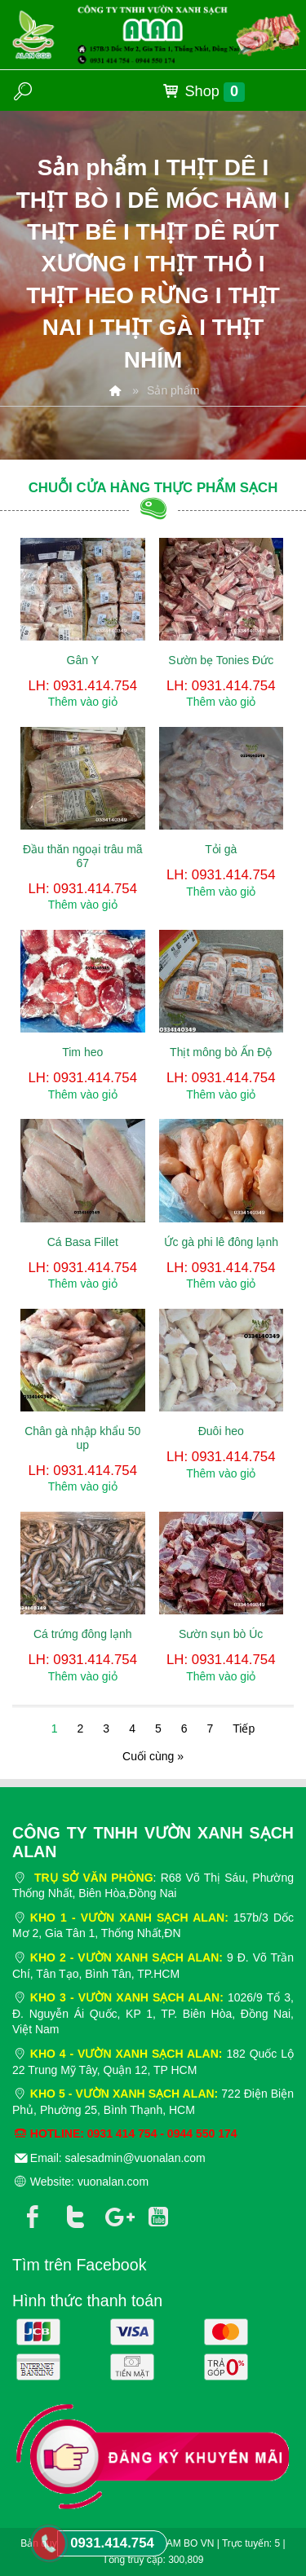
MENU (277, 90)
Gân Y (83, 660)
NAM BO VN (186, 2543)
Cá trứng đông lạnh (82, 1633)
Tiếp (244, 1728)
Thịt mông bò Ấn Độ (221, 1052)
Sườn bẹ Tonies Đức (220, 660)
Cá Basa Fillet (82, 1241)
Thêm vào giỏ (83, 701)
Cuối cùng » (153, 1756)
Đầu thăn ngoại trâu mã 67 (83, 856)
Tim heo (82, 1052)
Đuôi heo (221, 1431)
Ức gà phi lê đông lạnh (221, 1241)
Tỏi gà (221, 849)
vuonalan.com (113, 2181)
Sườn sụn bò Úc (221, 1633)
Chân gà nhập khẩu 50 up (82, 1438)
